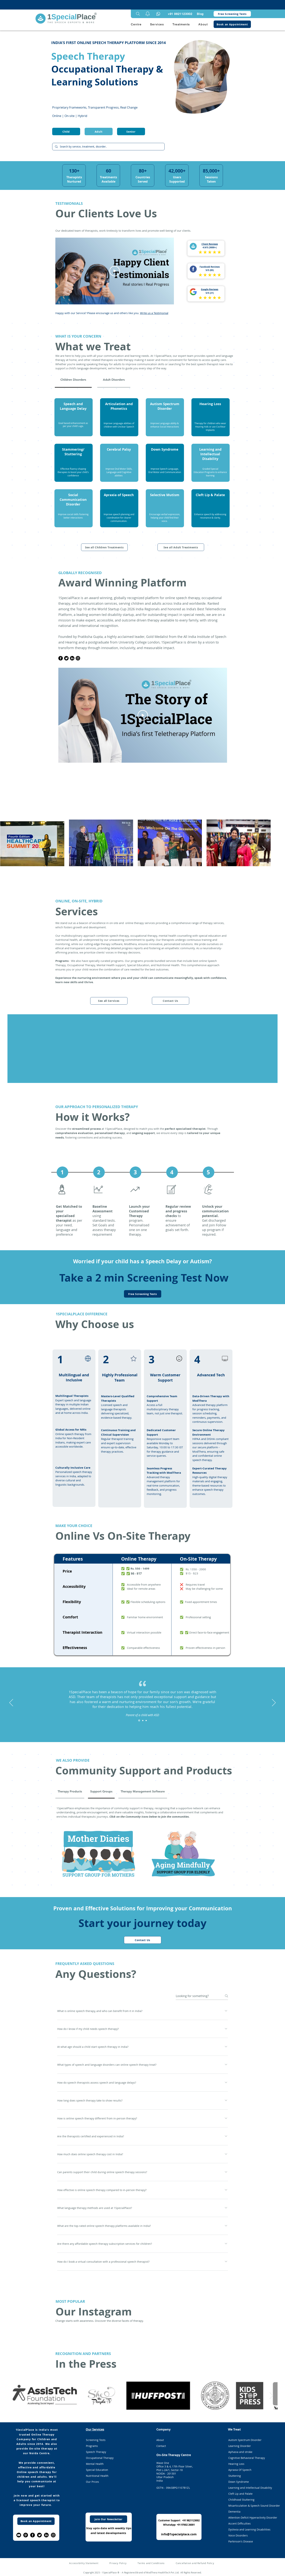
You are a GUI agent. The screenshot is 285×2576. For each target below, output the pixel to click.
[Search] (138, 14)
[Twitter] (66, 658)
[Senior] (131, 131)
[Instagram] (78, 658)
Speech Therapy (96, 2452)
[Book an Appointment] (232, 24)
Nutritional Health (97, 2476)
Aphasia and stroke (240, 2452)
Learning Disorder (239, 2446)
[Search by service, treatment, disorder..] (108, 146)
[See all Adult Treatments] (181, 547)
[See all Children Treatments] (104, 547)
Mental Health (95, 2464)
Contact (161, 2446)
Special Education (97, 2470)
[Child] (66, 131)
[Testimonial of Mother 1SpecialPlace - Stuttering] (146, 1720)
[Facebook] (60, 658)
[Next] (274, 1703)
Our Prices (92, 2481)
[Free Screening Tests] (232, 14)
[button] (147, 14)
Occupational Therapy (100, 2458)
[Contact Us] (170, 1001)
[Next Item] (264, 849)
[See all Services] (108, 1001)
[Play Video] (114, 271)
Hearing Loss (236, 2464)
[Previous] (11, 1703)
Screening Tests (96, 2440)
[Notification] (158, 13)
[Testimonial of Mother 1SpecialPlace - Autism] (142, 1720)
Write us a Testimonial (154, 313)
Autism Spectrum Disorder (245, 2440)
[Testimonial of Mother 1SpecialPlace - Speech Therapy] (139, 1720)
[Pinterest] (25, 2535)
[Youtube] (18, 2535)
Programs (92, 2446)
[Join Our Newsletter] (108, 2519)
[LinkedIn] (72, 658)
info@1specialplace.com (179, 2534)
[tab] (73, 380)
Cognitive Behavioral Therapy (246, 2458)
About (160, 2440)
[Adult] (99, 131)
